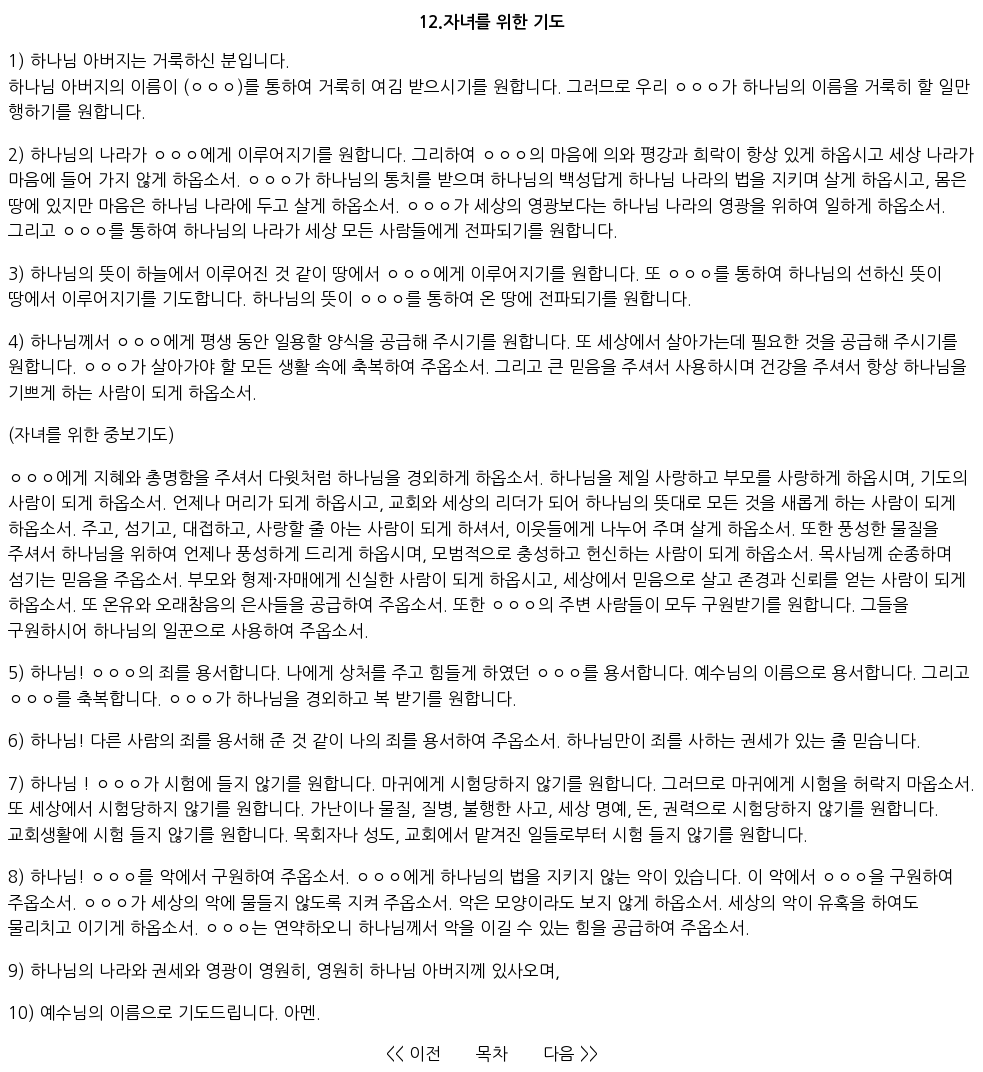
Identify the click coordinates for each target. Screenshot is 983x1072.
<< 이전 (413, 1053)
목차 (492, 1053)
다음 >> (570, 1053)
